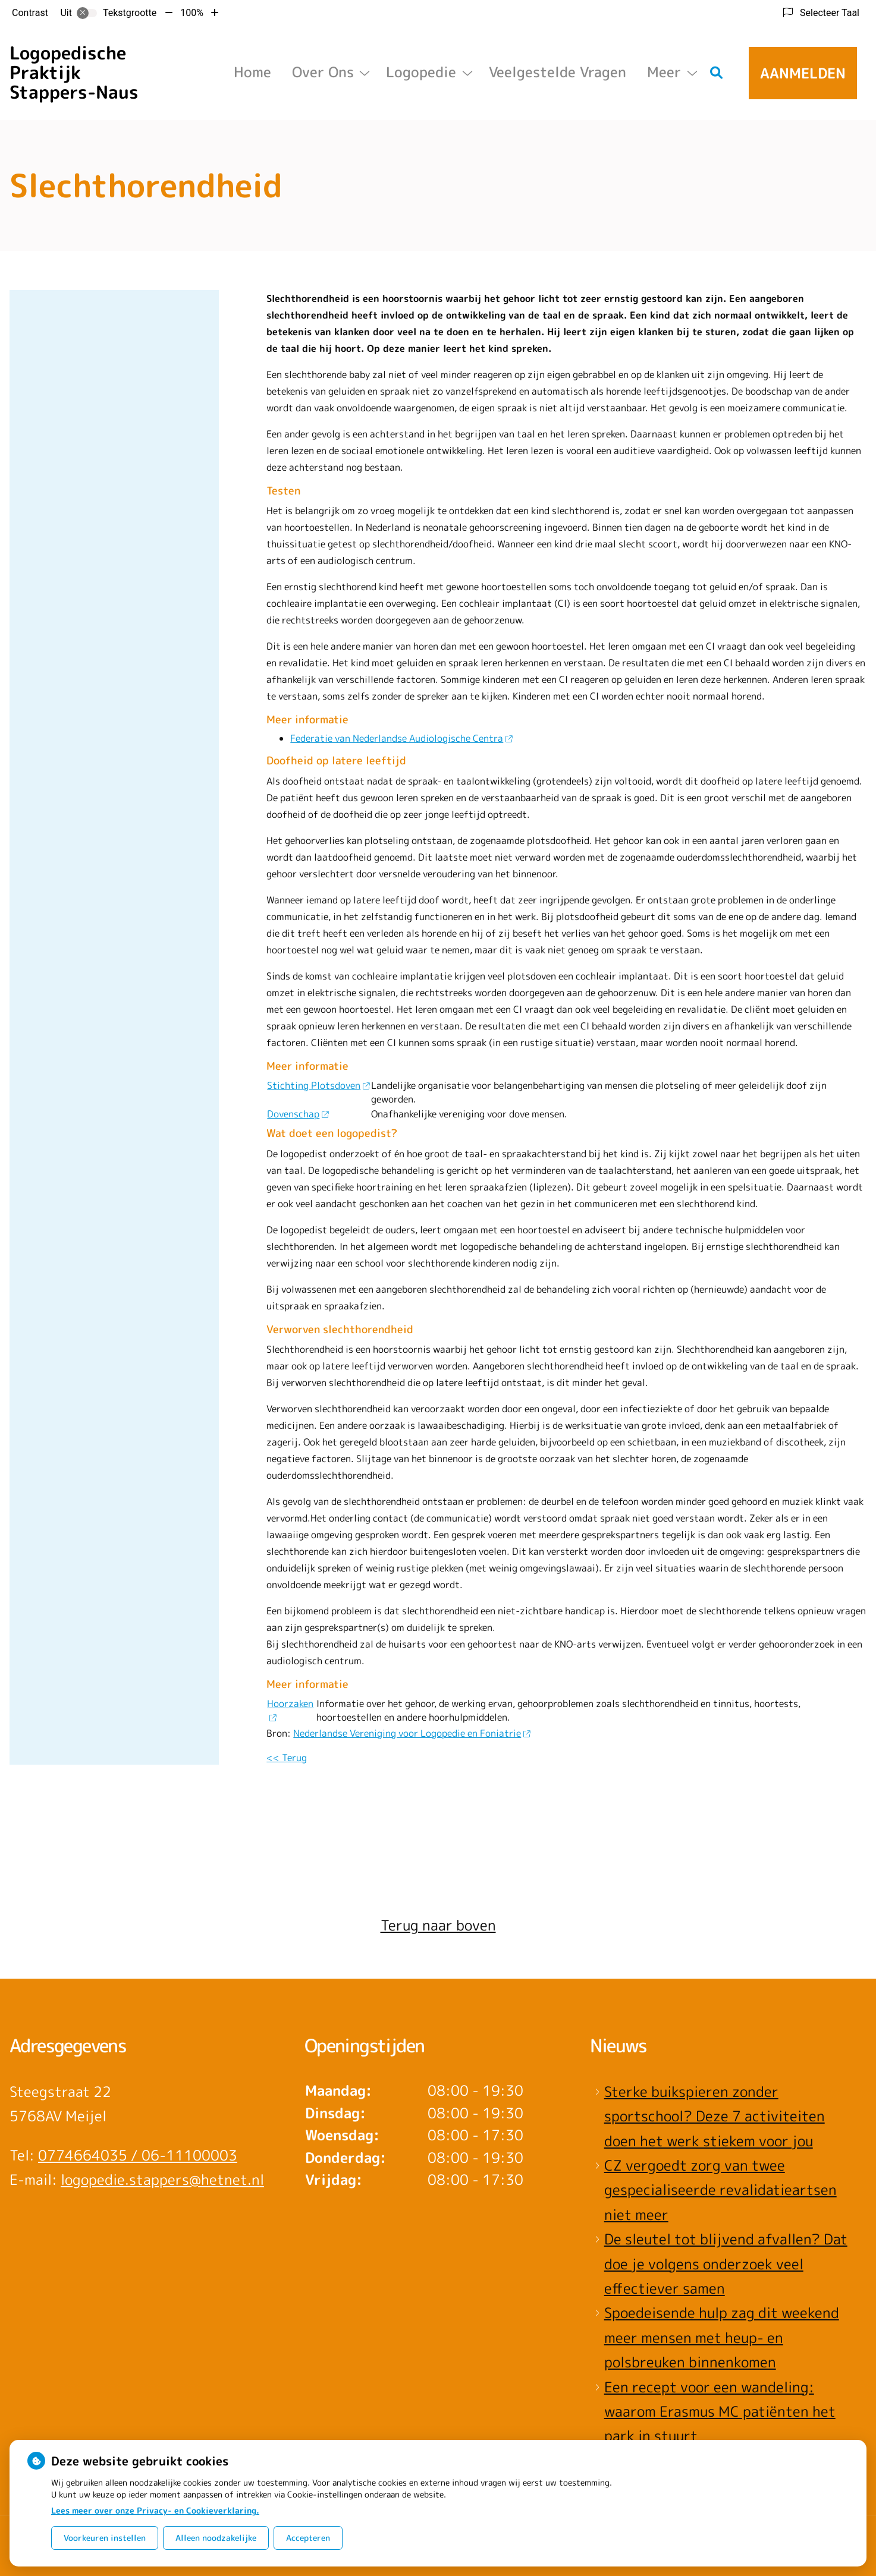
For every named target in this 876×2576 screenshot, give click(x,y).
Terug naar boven (438, 1925)
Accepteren (308, 2537)
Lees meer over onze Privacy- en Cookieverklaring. (155, 2510)
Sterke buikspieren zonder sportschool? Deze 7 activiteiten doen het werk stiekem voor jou (714, 2116)
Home (252, 72)
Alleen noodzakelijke (215, 2537)
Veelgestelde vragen (557, 72)
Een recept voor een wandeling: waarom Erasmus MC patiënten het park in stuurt (720, 2411)
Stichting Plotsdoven (318, 1085)
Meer (664, 72)
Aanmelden (803, 73)
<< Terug (286, 1757)
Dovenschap (297, 1113)
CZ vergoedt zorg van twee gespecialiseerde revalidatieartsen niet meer (720, 2190)
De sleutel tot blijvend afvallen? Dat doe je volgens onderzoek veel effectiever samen (725, 2263)
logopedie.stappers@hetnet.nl (162, 2179)
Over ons (323, 72)
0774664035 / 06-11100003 (137, 2155)
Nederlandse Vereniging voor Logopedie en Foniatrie (411, 1733)
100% (191, 12)
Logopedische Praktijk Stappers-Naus (74, 72)
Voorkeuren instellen (105, 2537)
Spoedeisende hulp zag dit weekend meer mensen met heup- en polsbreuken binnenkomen (721, 2337)
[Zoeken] (717, 73)
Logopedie (421, 72)
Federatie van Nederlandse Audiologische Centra (401, 738)
